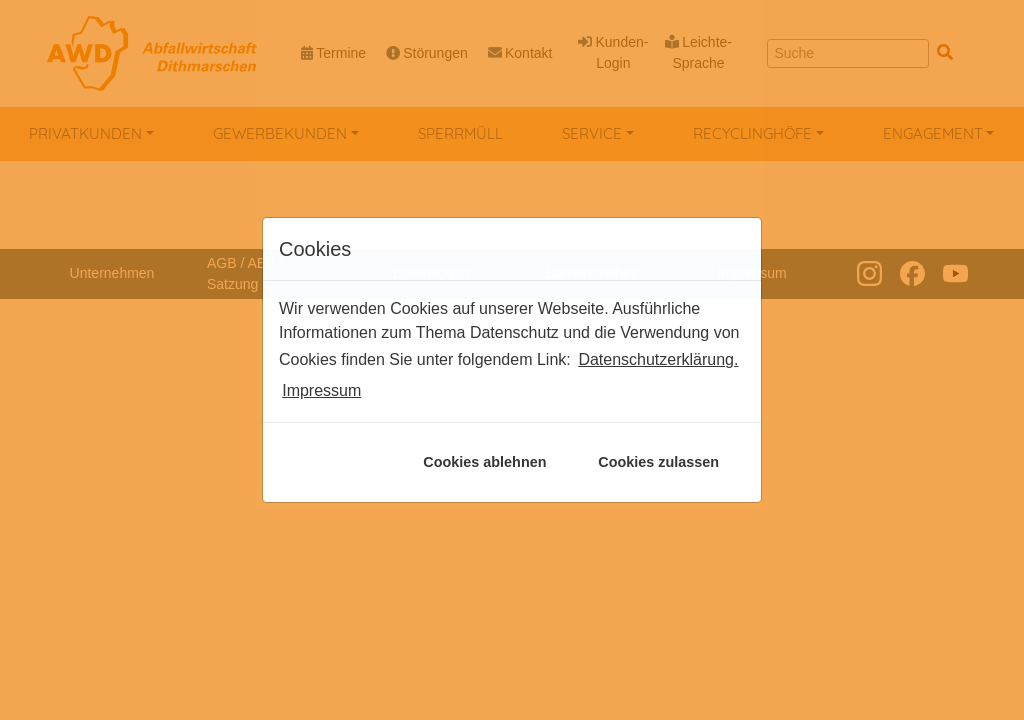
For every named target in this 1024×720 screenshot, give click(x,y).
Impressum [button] (321, 390)
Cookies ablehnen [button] (484, 462)
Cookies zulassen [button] (658, 462)
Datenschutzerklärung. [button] (658, 359)
